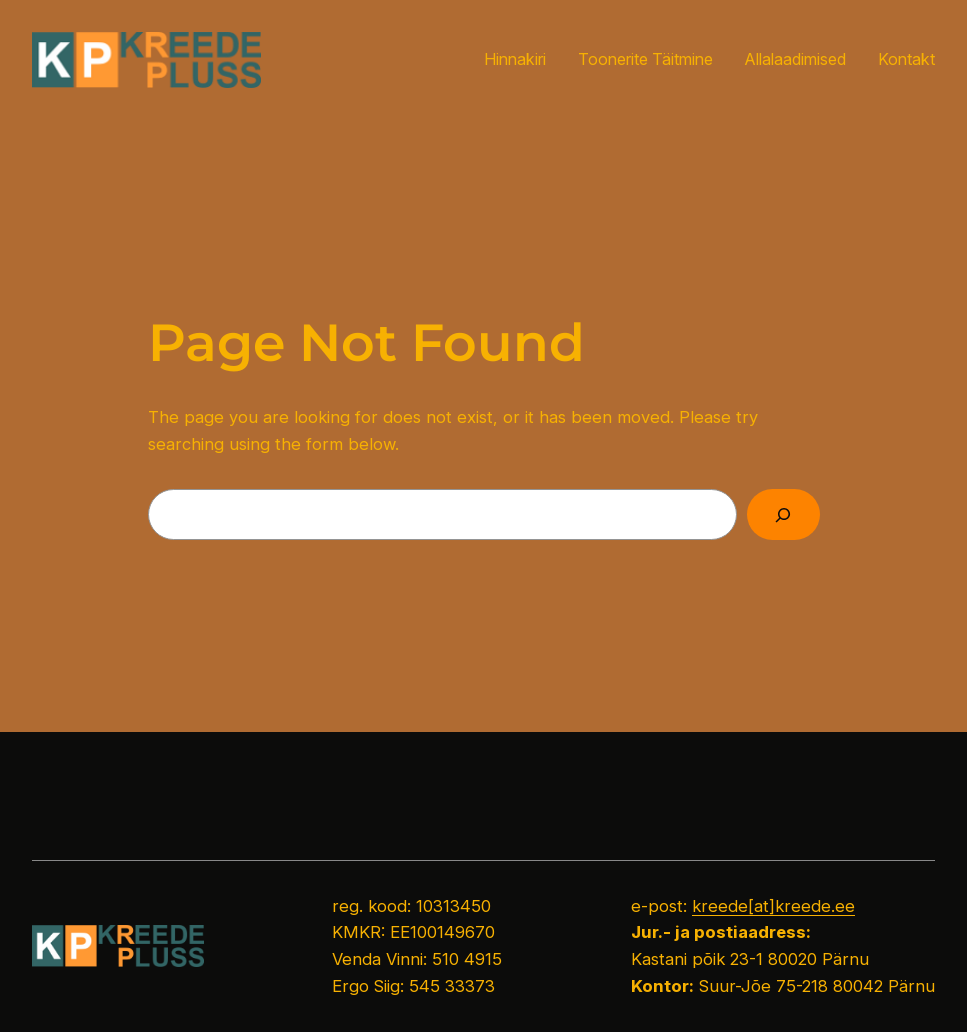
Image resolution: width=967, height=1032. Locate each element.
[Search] (783, 514)
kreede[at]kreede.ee (773, 906)
